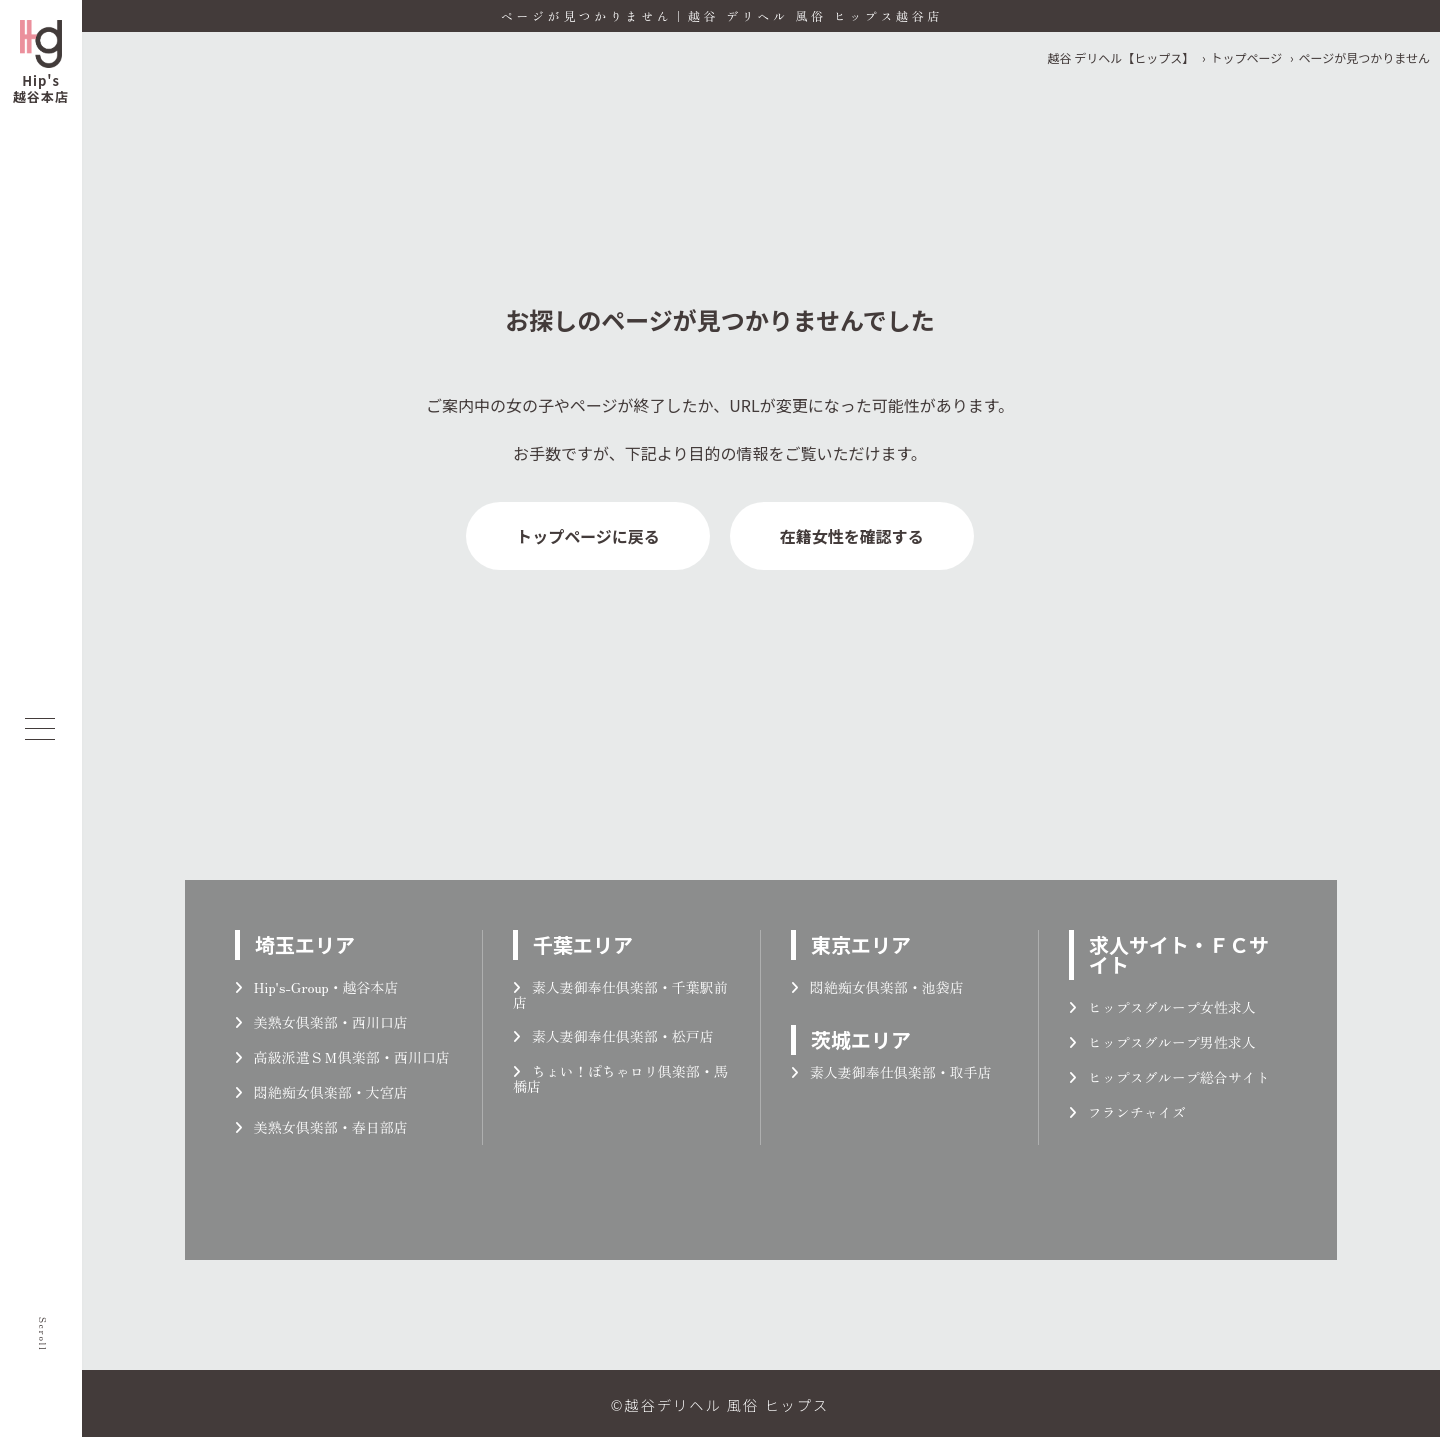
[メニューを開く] (40, 729)
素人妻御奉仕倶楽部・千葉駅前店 (620, 994)
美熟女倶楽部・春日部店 (321, 1127)
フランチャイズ (1127, 1112)
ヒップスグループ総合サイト (1169, 1077)
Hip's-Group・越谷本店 (317, 987)
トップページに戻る (588, 536)
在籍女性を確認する (852, 536)
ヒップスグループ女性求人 (1162, 1007)
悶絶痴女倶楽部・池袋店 (877, 987)
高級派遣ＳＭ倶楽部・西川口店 (342, 1057)
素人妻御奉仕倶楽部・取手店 (891, 1072)
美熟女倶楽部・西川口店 (321, 1022)
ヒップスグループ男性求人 (1162, 1042)
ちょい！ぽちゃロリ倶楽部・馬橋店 (620, 1078)
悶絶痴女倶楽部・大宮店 (321, 1092)
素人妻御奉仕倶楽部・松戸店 (613, 1036)
